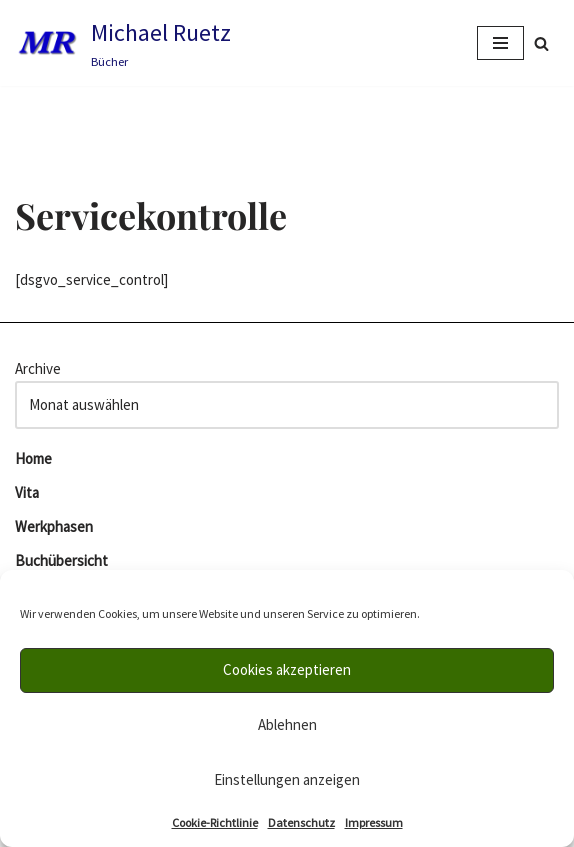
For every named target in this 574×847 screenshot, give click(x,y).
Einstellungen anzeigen (287, 779)
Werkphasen (54, 526)
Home (33, 458)
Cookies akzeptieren (287, 669)
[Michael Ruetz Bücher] (123, 43)
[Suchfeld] (541, 43)
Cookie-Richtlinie (215, 822)
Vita (27, 492)
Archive (38, 368)
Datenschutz (301, 822)
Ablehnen (287, 724)
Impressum (374, 822)
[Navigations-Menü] (500, 43)
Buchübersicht (61, 560)
